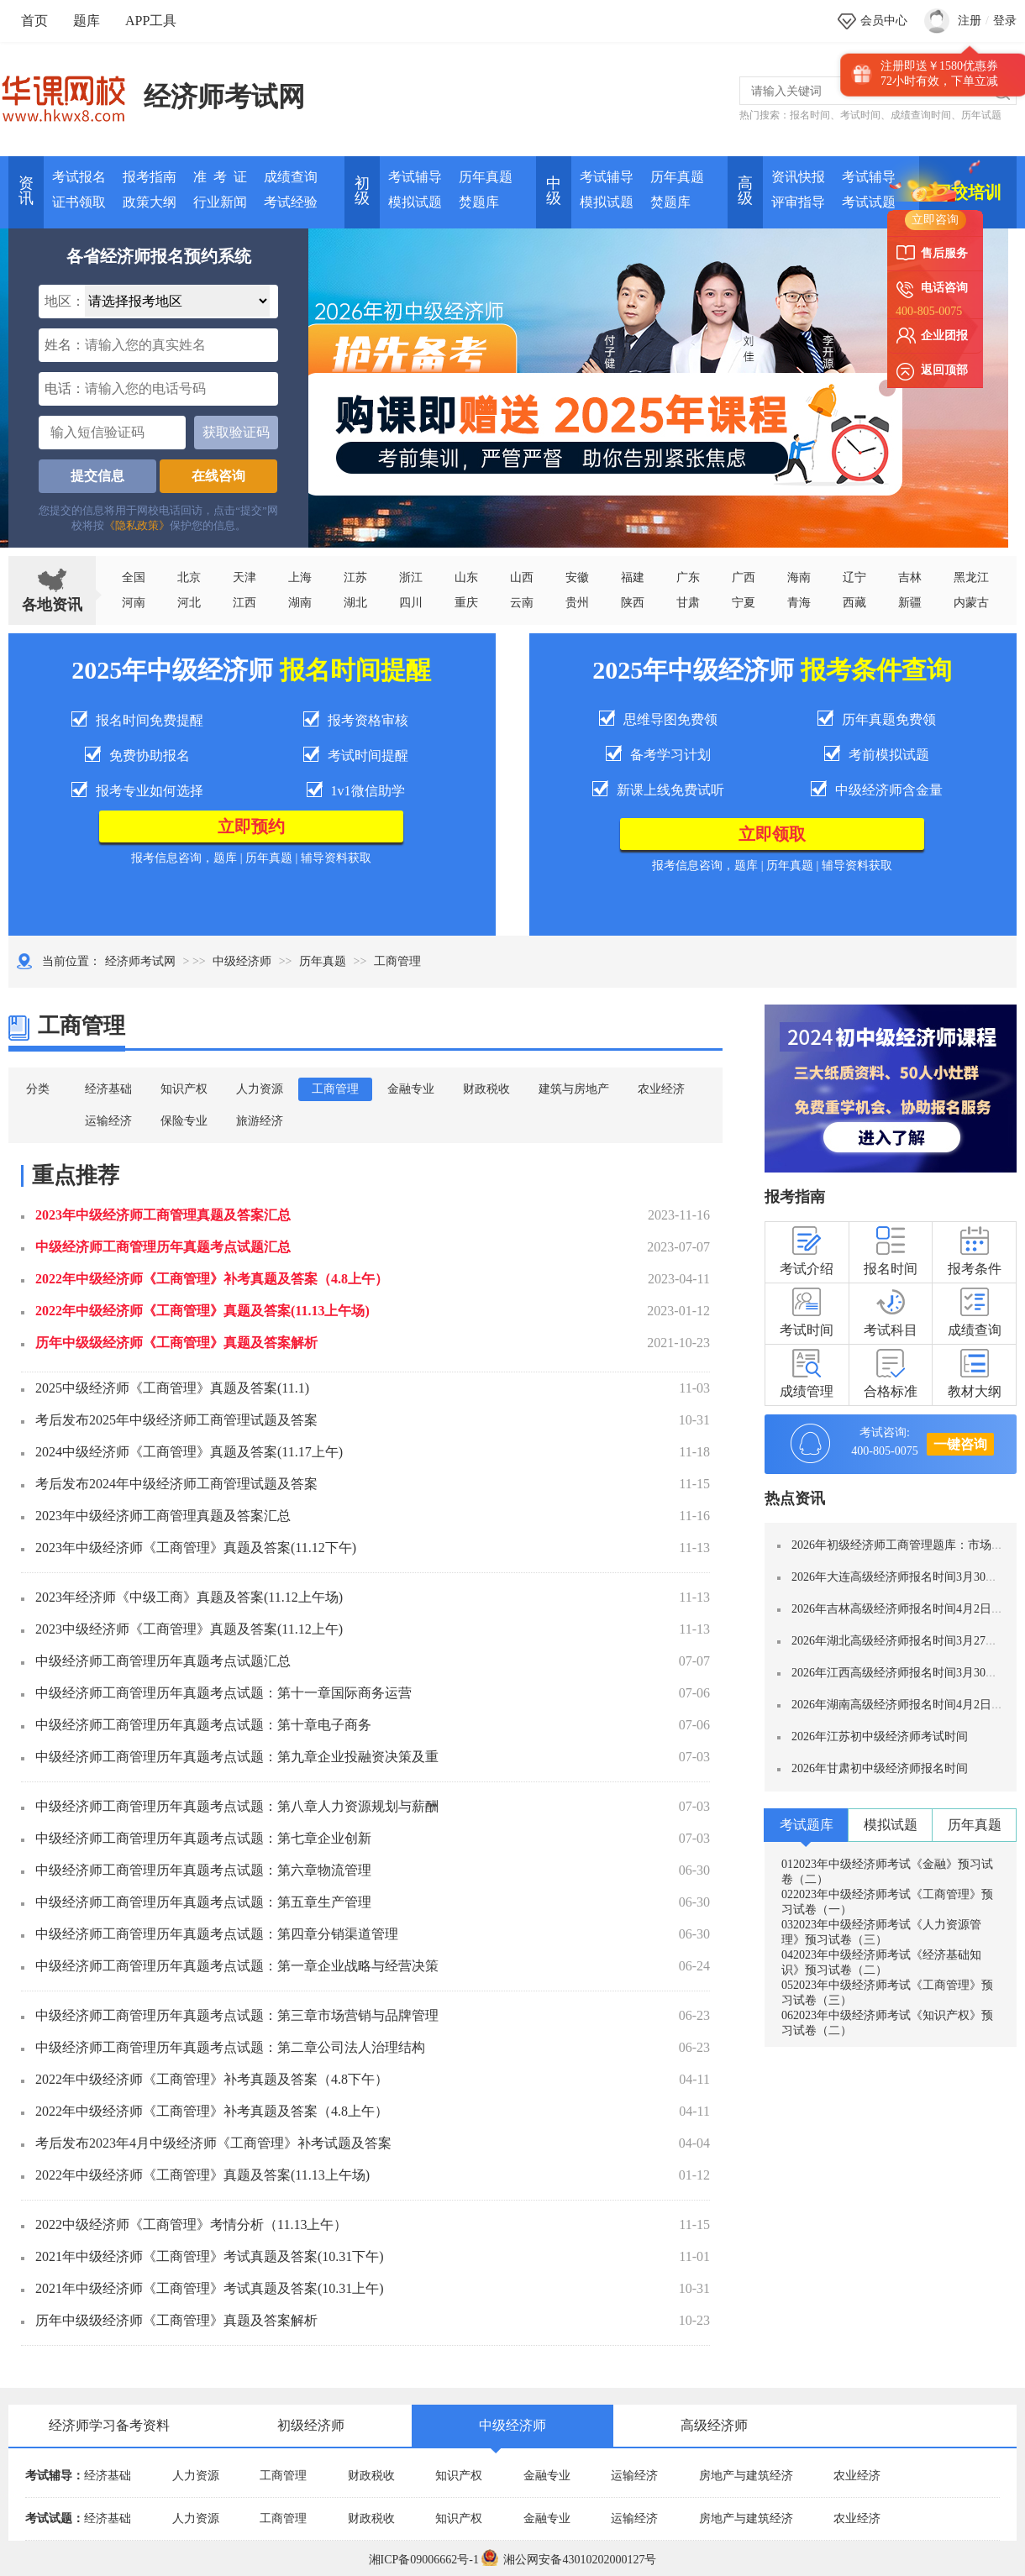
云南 (522, 602)
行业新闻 (220, 202)
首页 (34, 20)
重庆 (466, 602)
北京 (189, 577)
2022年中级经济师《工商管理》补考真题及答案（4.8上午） (211, 1279)
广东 (688, 577)
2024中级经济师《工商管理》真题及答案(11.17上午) (189, 1452)
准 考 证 (220, 177)
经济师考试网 (224, 96)
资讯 (26, 191)
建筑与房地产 (574, 1089)
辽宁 (854, 577)
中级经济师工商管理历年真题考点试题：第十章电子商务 (203, 1725)
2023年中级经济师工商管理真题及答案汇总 (163, 1215)
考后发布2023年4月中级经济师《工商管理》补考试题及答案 (213, 2143)
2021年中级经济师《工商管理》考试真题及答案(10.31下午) (209, 2256)
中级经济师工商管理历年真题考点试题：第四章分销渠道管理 (216, 1934)
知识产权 (184, 1089)
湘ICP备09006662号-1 (424, 2559)
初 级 (362, 191)
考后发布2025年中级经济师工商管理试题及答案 (176, 1420)
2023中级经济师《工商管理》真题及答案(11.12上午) (189, 1629)
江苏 (355, 577)
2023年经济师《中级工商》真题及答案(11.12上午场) (189, 1597)
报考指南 (149, 177)
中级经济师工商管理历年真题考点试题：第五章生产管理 (203, 1902)
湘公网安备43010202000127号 (568, 2559)
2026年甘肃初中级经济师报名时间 (879, 1768)
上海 (300, 577)
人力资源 (259, 1089)
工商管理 (335, 1089)
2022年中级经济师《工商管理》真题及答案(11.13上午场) (202, 1311)
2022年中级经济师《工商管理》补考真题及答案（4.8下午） (211, 2079)
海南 (799, 577)
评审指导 (798, 202)
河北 (189, 602)
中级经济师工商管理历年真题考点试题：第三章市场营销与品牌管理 (237, 2015)
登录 (1005, 20)
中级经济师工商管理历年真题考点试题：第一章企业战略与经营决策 (237, 1966)
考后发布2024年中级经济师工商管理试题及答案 (176, 1484)
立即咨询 (935, 219)
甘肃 (688, 602)
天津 (244, 577)
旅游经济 (259, 1121)
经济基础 (108, 1089)
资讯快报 (798, 177)
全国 (133, 577)
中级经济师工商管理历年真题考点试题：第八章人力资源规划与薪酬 (237, 1806)
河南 (133, 602)
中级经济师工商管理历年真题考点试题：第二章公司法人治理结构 (230, 2047)
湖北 (355, 602)
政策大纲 (149, 202)
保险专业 (184, 1121)
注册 (969, 20)
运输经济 (108, 1121)
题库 (86, 20)
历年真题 (485, 177)
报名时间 (810, 115)
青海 (799, 602)
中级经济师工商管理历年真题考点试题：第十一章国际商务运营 (223, 1693)
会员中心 (883, 20)
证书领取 (79, 202)
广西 (743, 577)
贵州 (577, 602)
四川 (411, 602)
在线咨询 (218, 476)
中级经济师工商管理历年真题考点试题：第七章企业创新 (203, 1838)
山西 (522, 577)
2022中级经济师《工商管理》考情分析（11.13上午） (191, 2224)
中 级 (553, 191)
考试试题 (869, 202)
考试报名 (79, 177)
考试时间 (860, 115)
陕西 (632, 602)
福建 (632, 577)
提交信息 (97, 476)
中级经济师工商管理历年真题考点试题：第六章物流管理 (203, 1870)
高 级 (745, 191)
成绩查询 (291, 177)
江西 (244, 602)
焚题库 (479, 202)
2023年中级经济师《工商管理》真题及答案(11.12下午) (195, 1547)
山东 (466, 577)
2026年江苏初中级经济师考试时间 (879, 1736)
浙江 (411, 577)
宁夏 (743, 602)
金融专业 (410, 1089)
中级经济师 (242, 961)
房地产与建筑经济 (746, 2475)
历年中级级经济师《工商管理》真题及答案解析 (176, 1342)
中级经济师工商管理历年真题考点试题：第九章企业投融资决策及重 (237, 1757)
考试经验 (291, 202)
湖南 (300, 602)
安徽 (577, 577)
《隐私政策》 (137, 525)
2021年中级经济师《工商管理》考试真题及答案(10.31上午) (209, 2288)
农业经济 (661, 1089)
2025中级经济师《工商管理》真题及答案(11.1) (172, 1388)
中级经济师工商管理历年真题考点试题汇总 (163, 1247)
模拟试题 (415, 202)
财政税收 (486, 1089)
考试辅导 (415, 177)
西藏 (854, 602)
